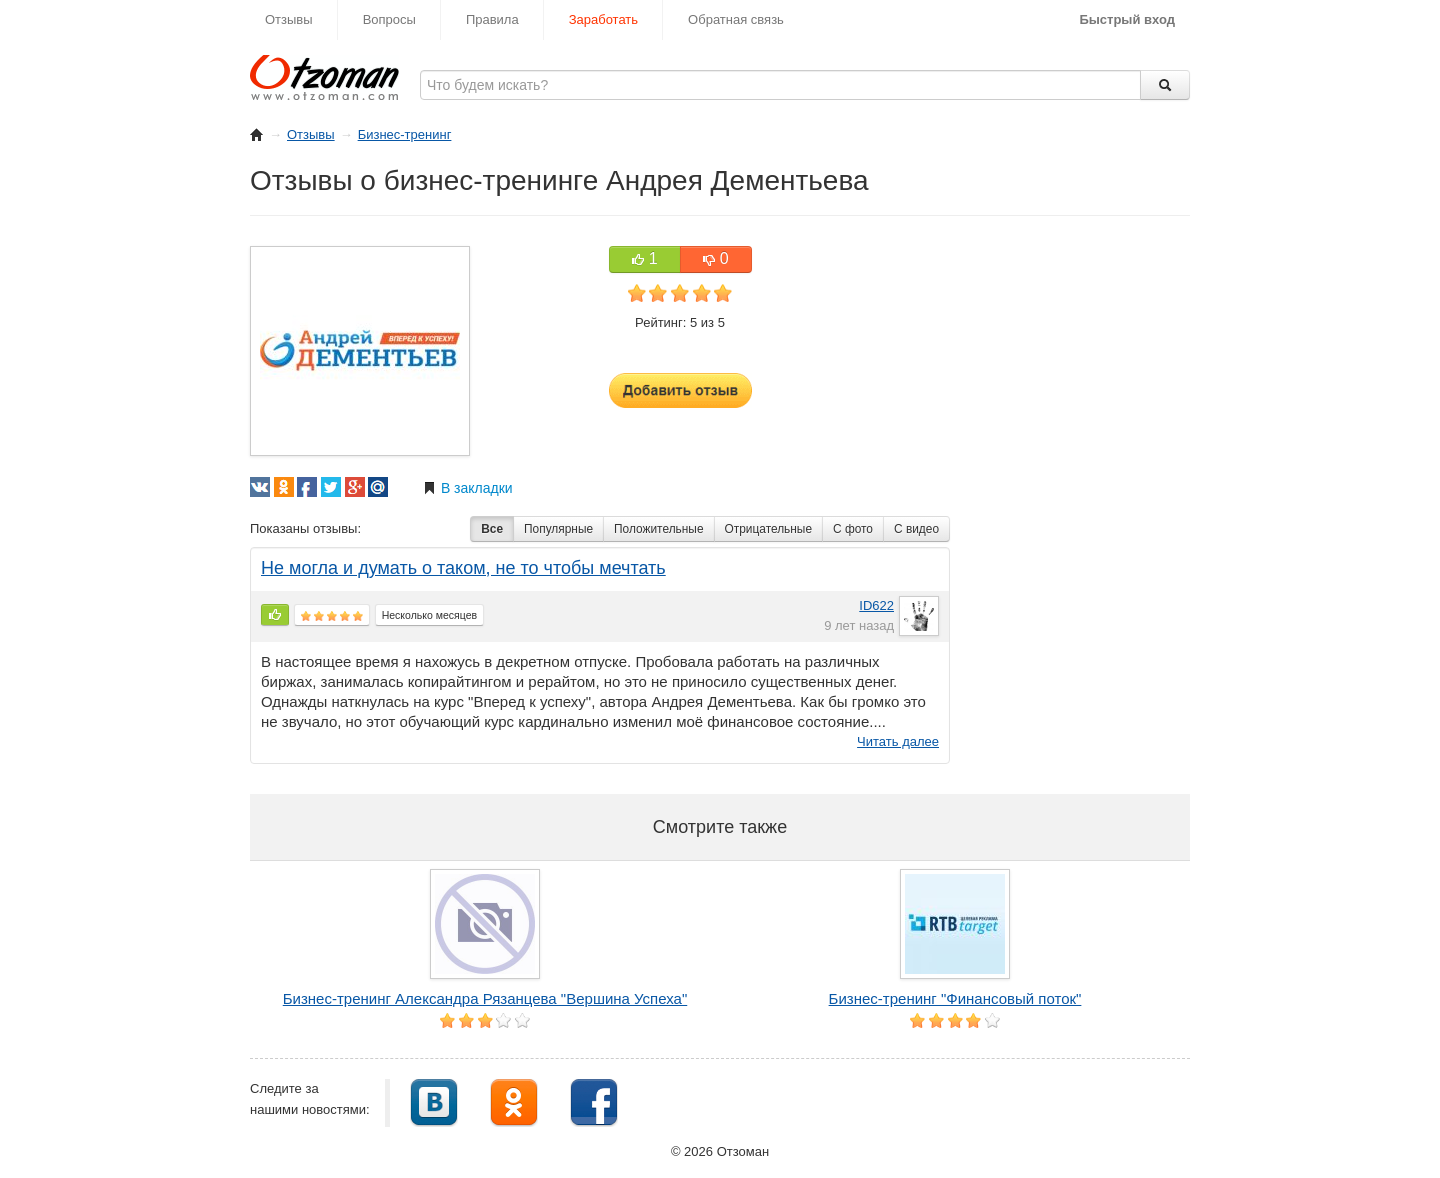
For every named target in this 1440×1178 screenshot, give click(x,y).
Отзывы (289, 19)
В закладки (468, 488)
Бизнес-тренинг (405, 134)
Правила (492, 19)
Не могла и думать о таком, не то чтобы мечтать (463, 568)
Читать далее (898, 741)
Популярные (558, 529)
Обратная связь (736, 19)
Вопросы (389, 19)
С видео (916, 529)
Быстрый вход (1127, 19)
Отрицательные (769, 529)
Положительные (658, 529)
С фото (853, 529)
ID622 (876, 605)
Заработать (603, 19)
